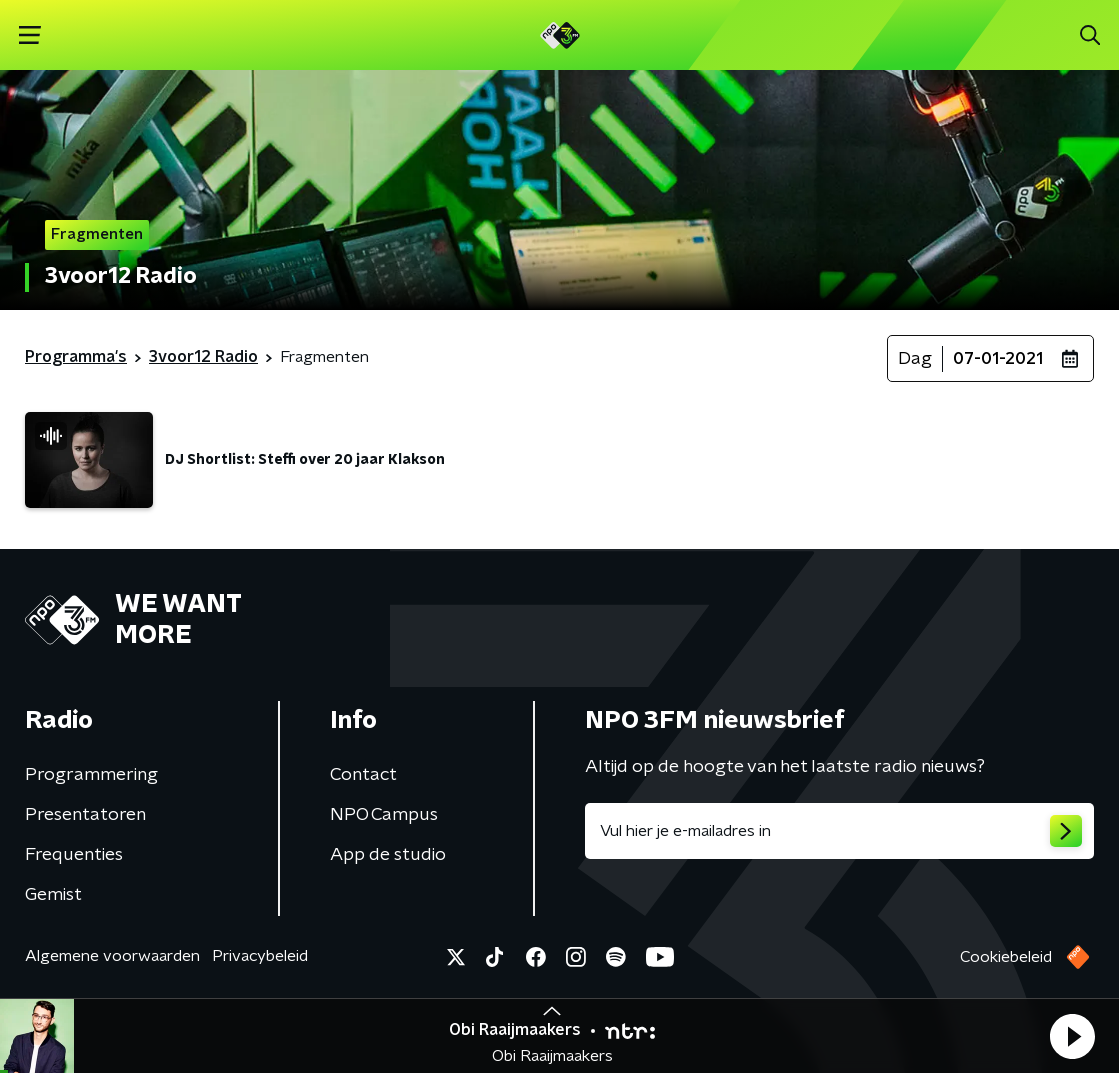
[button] (1072, 1036)
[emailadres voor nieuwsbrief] (840, 831)
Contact (363, 775)
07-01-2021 (998, 359)
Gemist (53, 895)
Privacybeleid (260, 956)
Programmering (91, 775)
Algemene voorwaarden (112, 956)
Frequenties (74, 855)
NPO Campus (384, 815)
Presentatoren (85, 815)
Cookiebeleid (1006, 957)
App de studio (388, 855)
